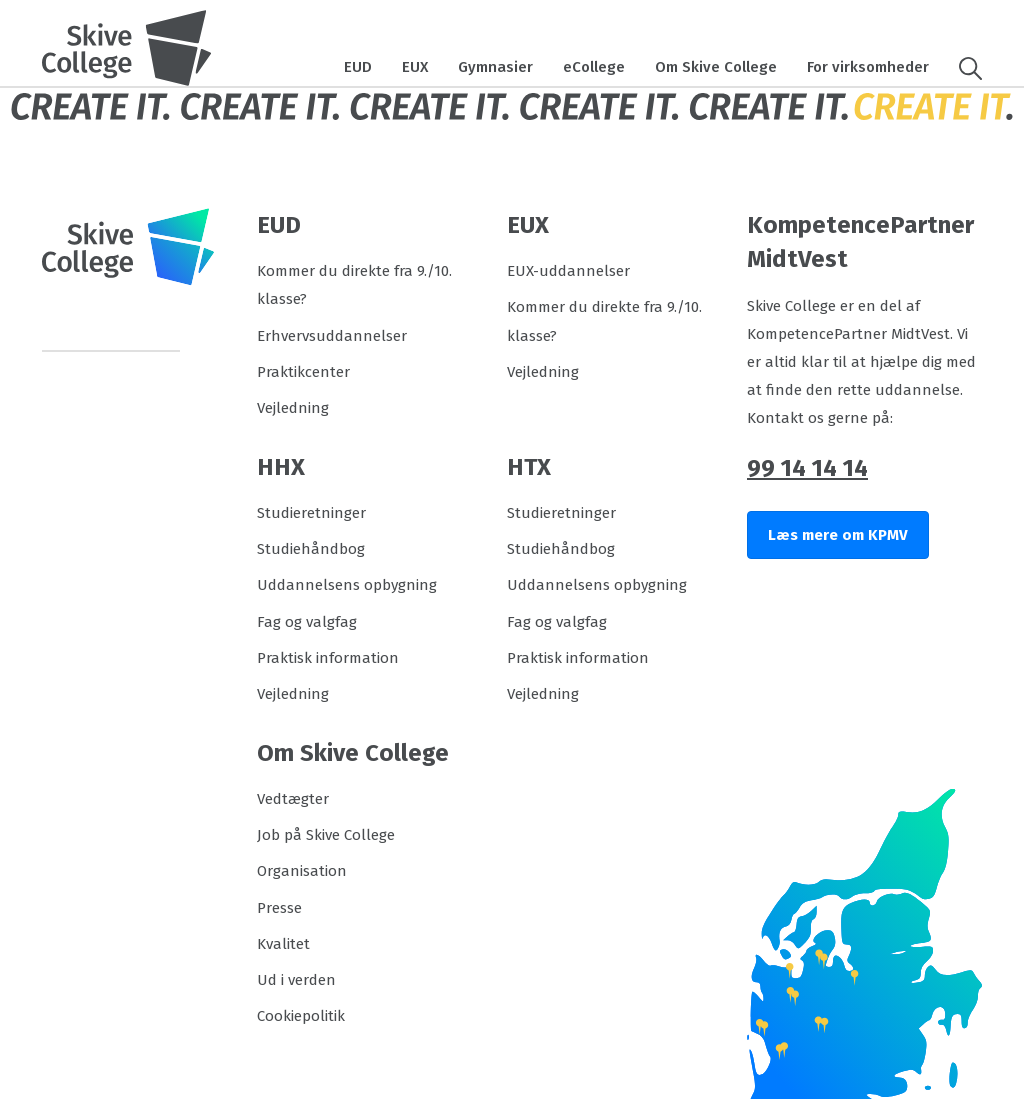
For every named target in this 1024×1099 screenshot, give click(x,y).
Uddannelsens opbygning (347, 585)
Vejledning (293, 408)
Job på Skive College (326, 835)
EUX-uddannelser (568, 271)
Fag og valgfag (307, 622)
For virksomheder (868, 67)
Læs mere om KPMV (838, 535)
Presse (279, 908)
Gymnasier (495, 67)
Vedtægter (293, 799)
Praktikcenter (303, 372)
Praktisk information (328, 658)
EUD (358, 67)
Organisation (302, 871)
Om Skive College (716, 67)
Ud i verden (296, 980)
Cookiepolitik (301, 1016)
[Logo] (127, 48)
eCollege (594, 67)
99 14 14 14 (807, 468)
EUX (415, 67)
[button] (963, 67)
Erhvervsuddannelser (332, 336)
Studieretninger (311, 513)
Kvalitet (283, 944)
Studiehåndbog (311, 549)
